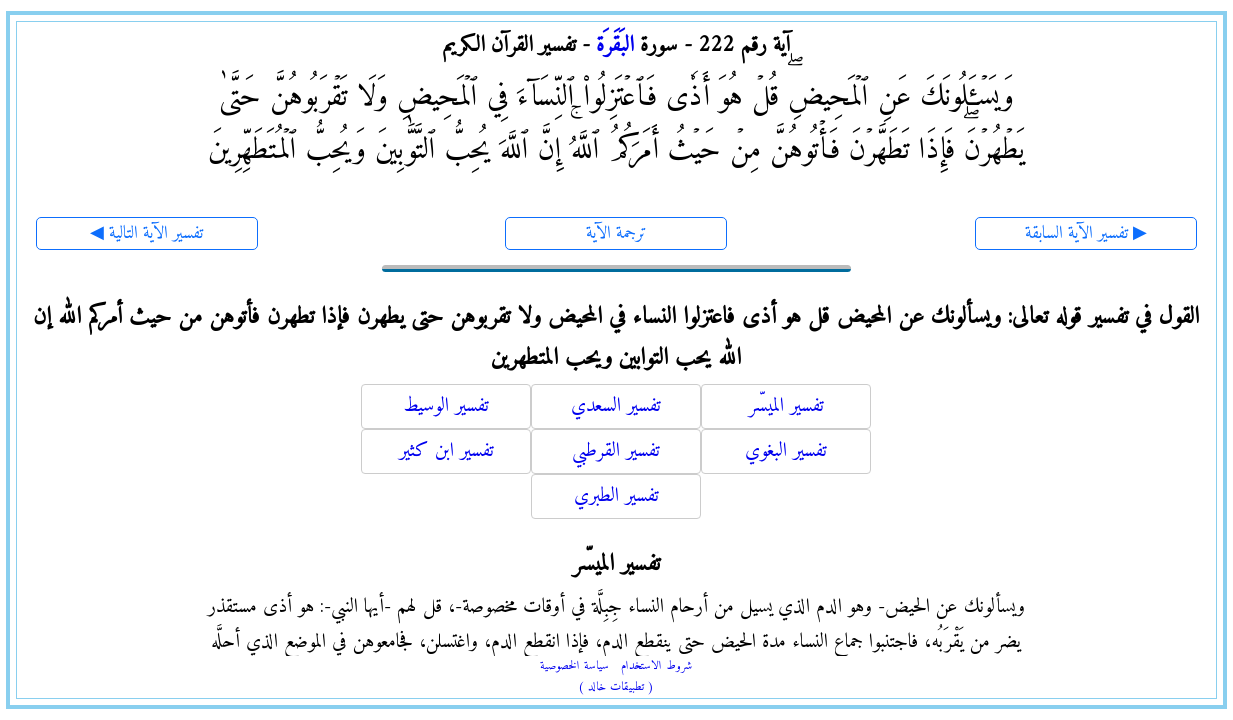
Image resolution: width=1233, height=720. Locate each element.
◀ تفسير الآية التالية (146, 233)
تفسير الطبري (616, 496)
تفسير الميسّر (786, 406)
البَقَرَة (615, 45)
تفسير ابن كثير (446, 451)
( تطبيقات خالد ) (616, 687)
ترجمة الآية (616, 233)
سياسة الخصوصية (574, 666)
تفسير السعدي (616, 406)
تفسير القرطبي (616, 451)
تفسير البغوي (786, 451)
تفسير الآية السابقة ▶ (1086, 233)
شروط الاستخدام (656, 666)
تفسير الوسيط (446, 406)
